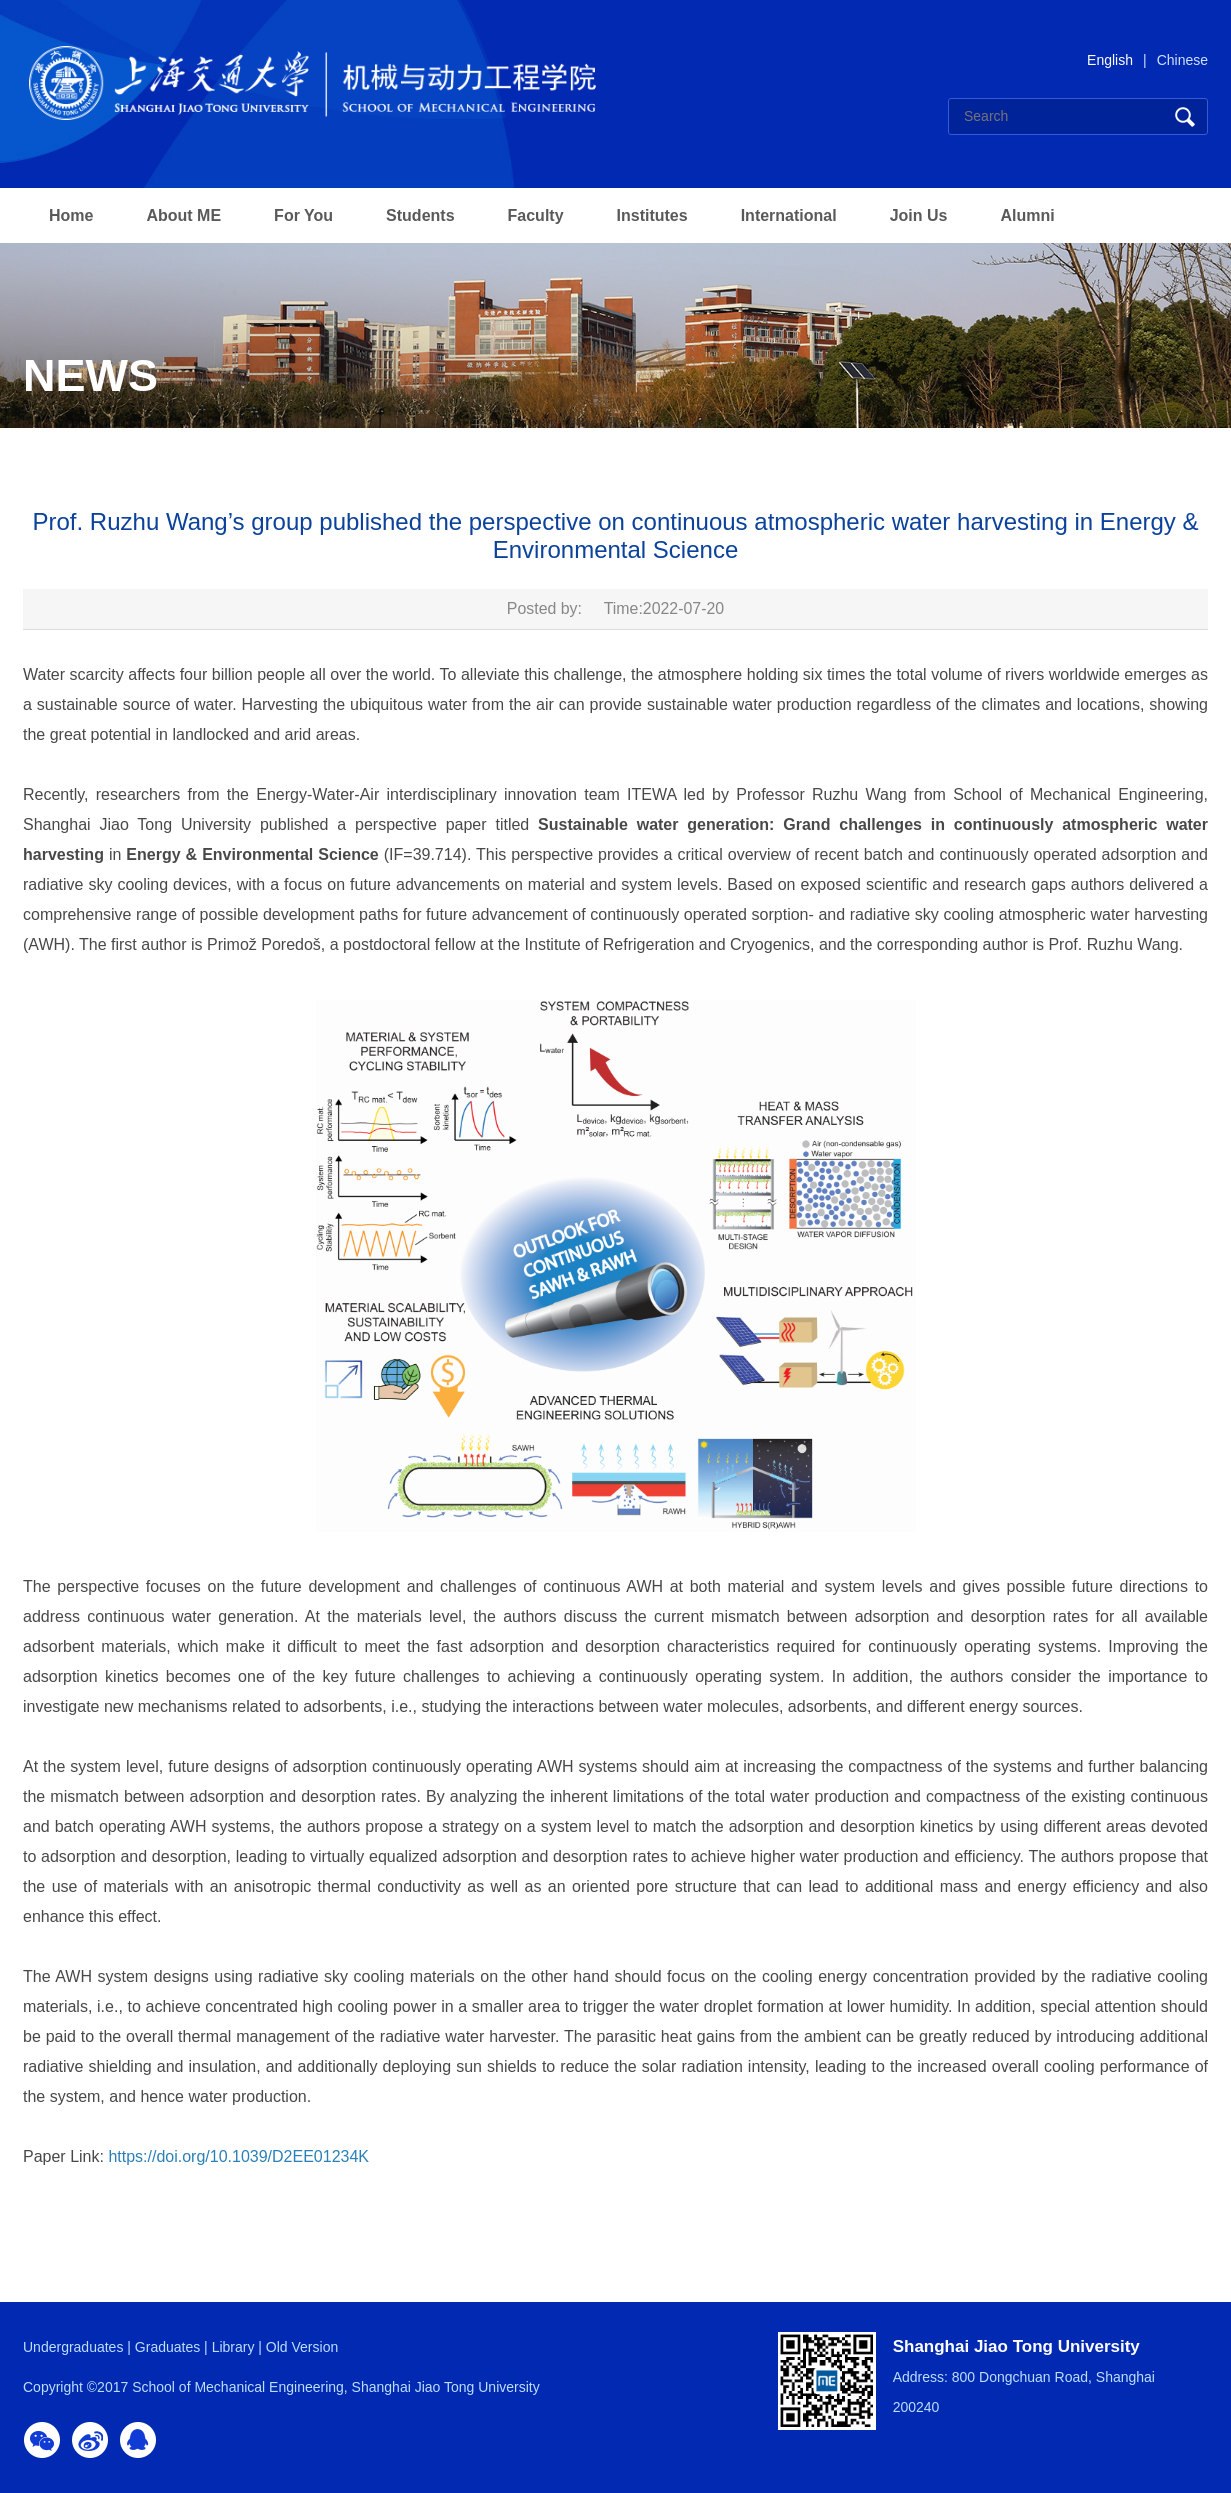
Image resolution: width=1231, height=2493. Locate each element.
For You (303, 215)
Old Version (302, 2347)
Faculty (536, 215)
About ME (183, 215)
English (1110, 60)
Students (420, 215)
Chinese (1182, 60)
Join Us (919, 215)
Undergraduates (73, 2347)
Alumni (1027, 215)
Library (233, 2347)
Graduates (167, 2347)
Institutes (652, 215)
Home (71, 215)
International (789, 215)
